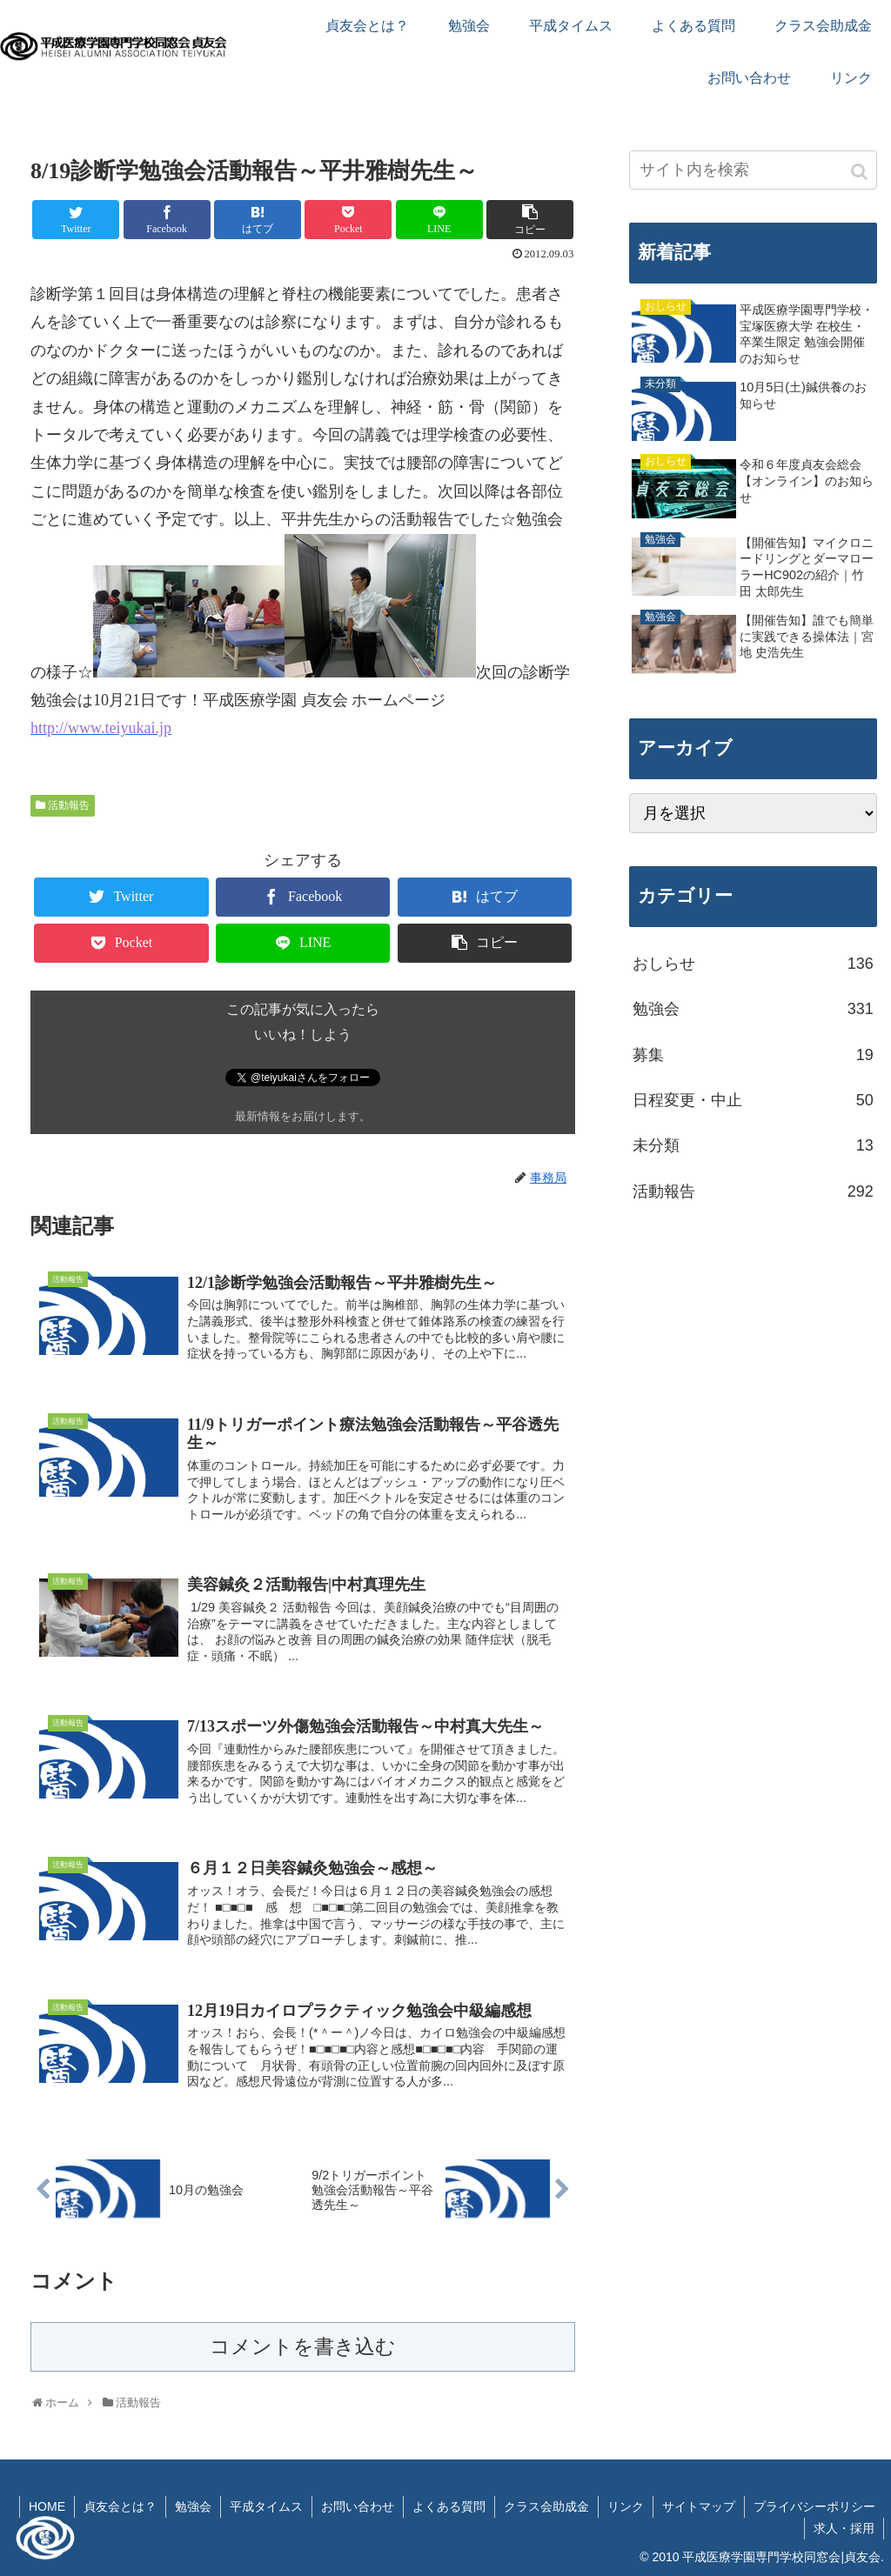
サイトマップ (698, 2506)
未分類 (753, 1145)
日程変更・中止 (753, 1100)
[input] (753, 170)
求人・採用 (844, 2528)
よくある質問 (449, 2506)
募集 (753, 1055)
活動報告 (69, 805)
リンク (625, 2506)
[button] (860, 171)
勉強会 (753, 1009)
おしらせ (753, 964)
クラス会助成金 (546, 2506)
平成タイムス (266, 2506)
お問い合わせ (357, 2506)
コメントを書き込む (303, 2347)
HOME (47, 2506)
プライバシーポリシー (814, 2506)
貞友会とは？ (120, 2506)
